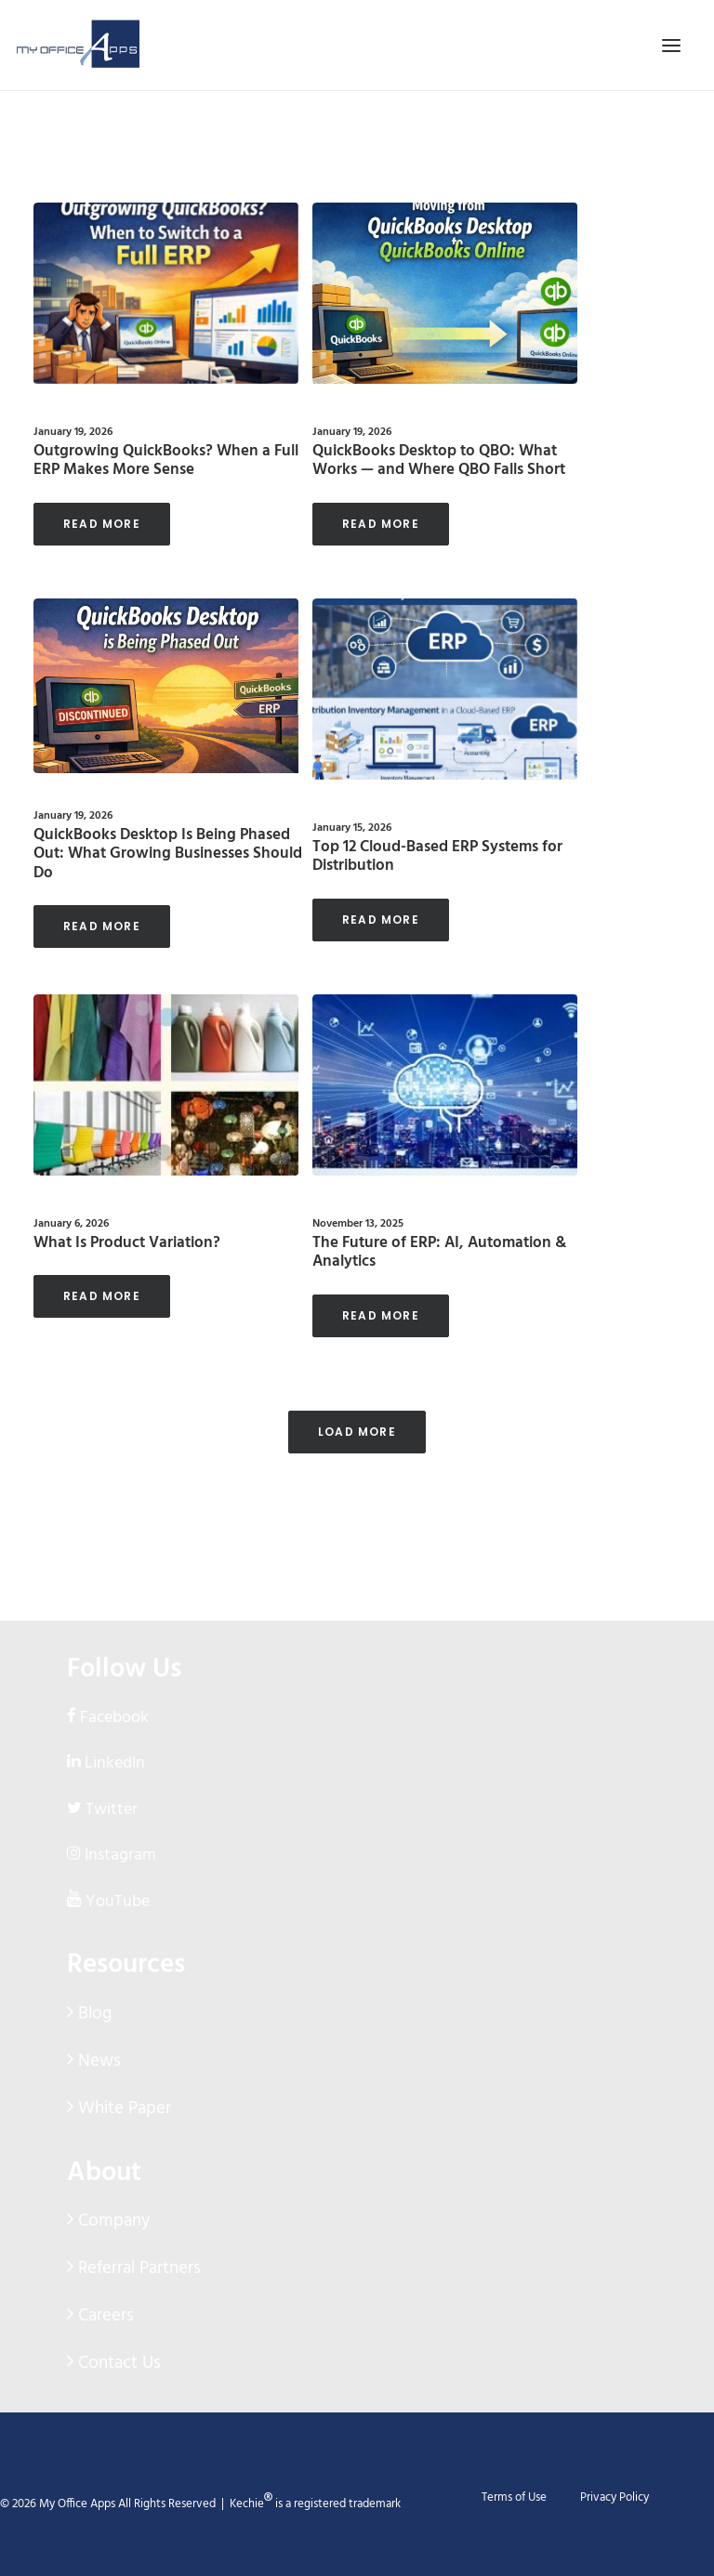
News (97, 2061)
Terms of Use (514, 2497)
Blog (92, 2014)
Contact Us (117, 2363)
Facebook (114, 1717)
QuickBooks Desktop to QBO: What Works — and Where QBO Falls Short (438, 460)
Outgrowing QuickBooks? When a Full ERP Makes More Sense (165, 460)
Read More (101, 524)
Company (111, 2221)
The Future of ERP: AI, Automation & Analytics (439, 1252)
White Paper (122, 2109)
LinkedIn (115, 1763)
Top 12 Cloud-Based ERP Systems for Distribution (437, 856)
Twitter (112, 1809)
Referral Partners (137, 2268)
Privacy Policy (614, 2497)
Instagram (120, 1855)
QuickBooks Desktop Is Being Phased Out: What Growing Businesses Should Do (167, 854)
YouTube (118, 1901)
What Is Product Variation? (126, 1242)
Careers (103, 2316)
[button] (165, 293)
